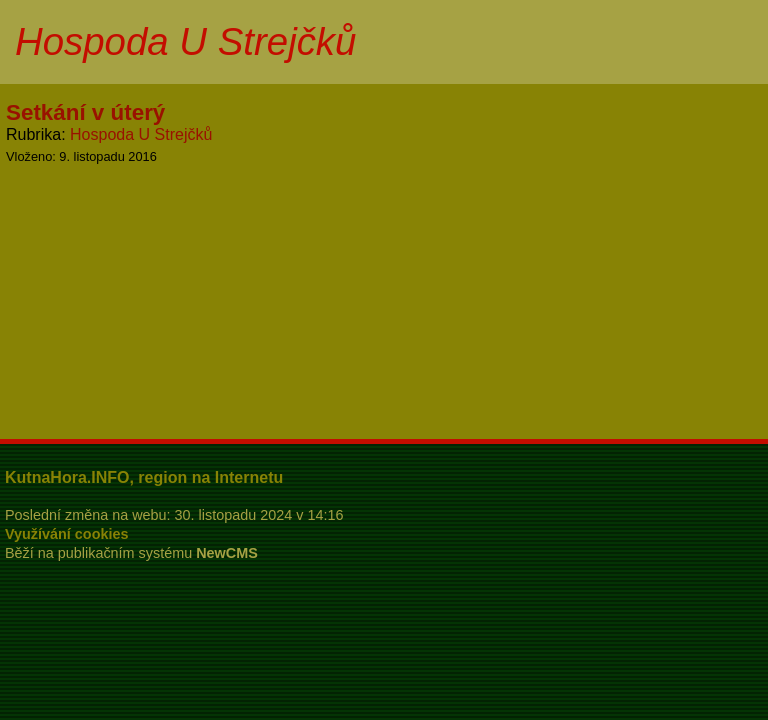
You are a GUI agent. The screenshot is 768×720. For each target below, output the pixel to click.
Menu (727, 42)
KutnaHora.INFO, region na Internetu (144, 477)
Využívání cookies (66, 534)
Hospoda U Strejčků (141, 134)
